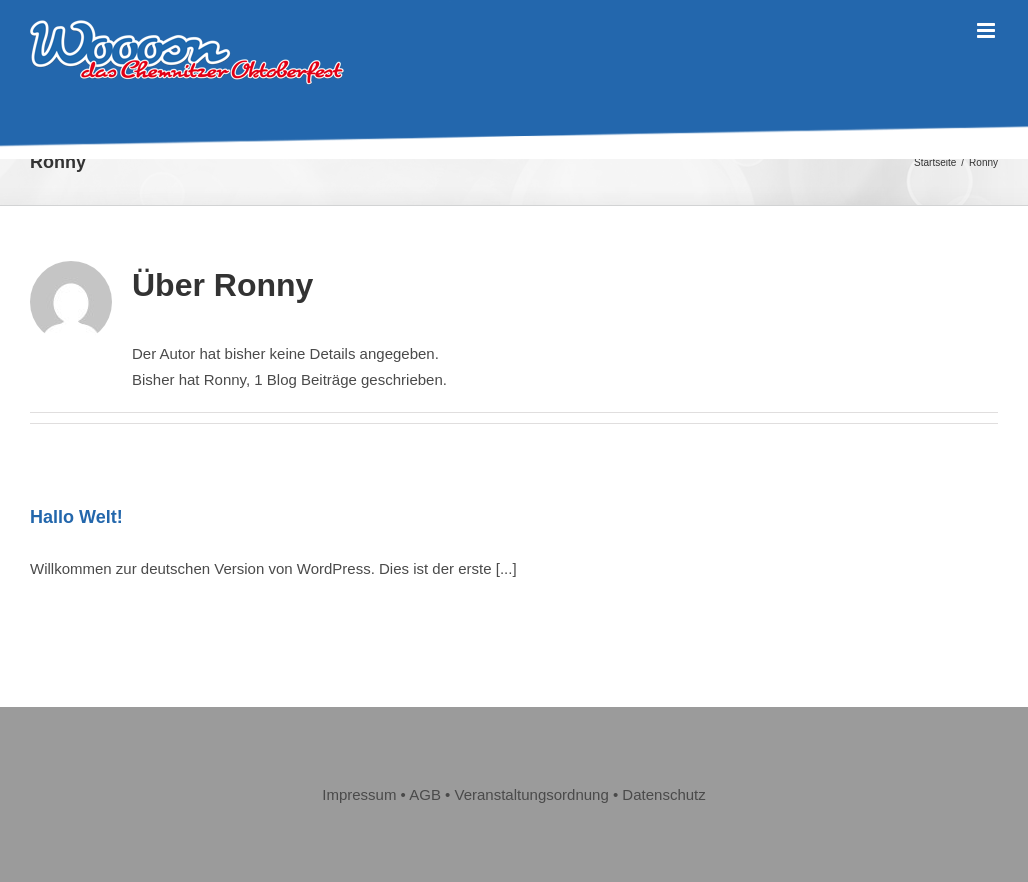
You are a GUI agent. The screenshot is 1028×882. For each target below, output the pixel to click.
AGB (425, 794)
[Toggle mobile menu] (987, 30)
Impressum (359, 794)
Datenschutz (663, 794)
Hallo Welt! (76, 517)
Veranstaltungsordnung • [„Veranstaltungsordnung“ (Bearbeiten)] (538, 794)
